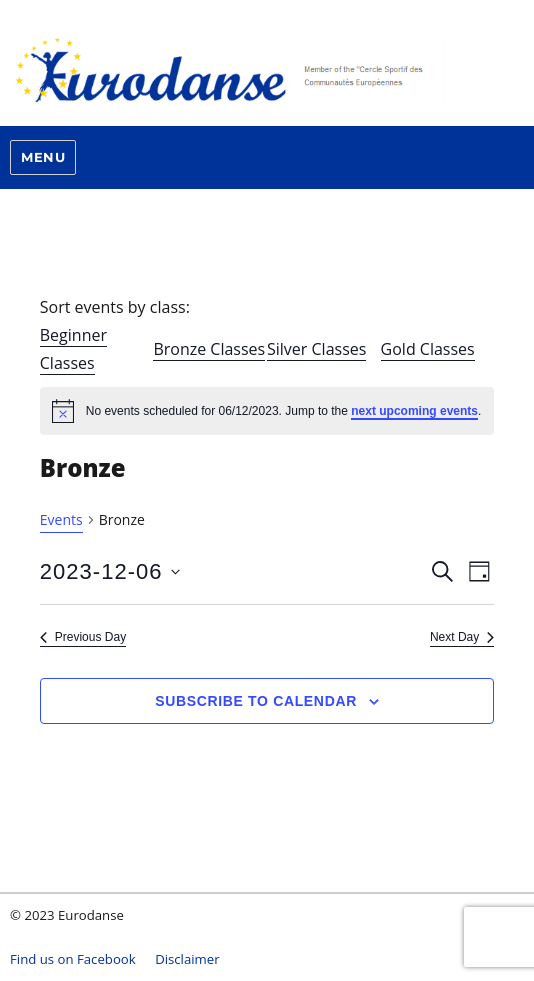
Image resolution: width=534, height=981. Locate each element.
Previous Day (83, 637)
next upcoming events (414, 411)
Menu (43, 157)
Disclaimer (187, 959)
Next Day (462, 637)
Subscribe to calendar (256, 701)
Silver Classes (316, 349)
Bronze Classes (209, 349)
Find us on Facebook (73, 959)
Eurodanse (267, 70)
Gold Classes (428, 349)
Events (61, 519)
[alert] (267, 411)
